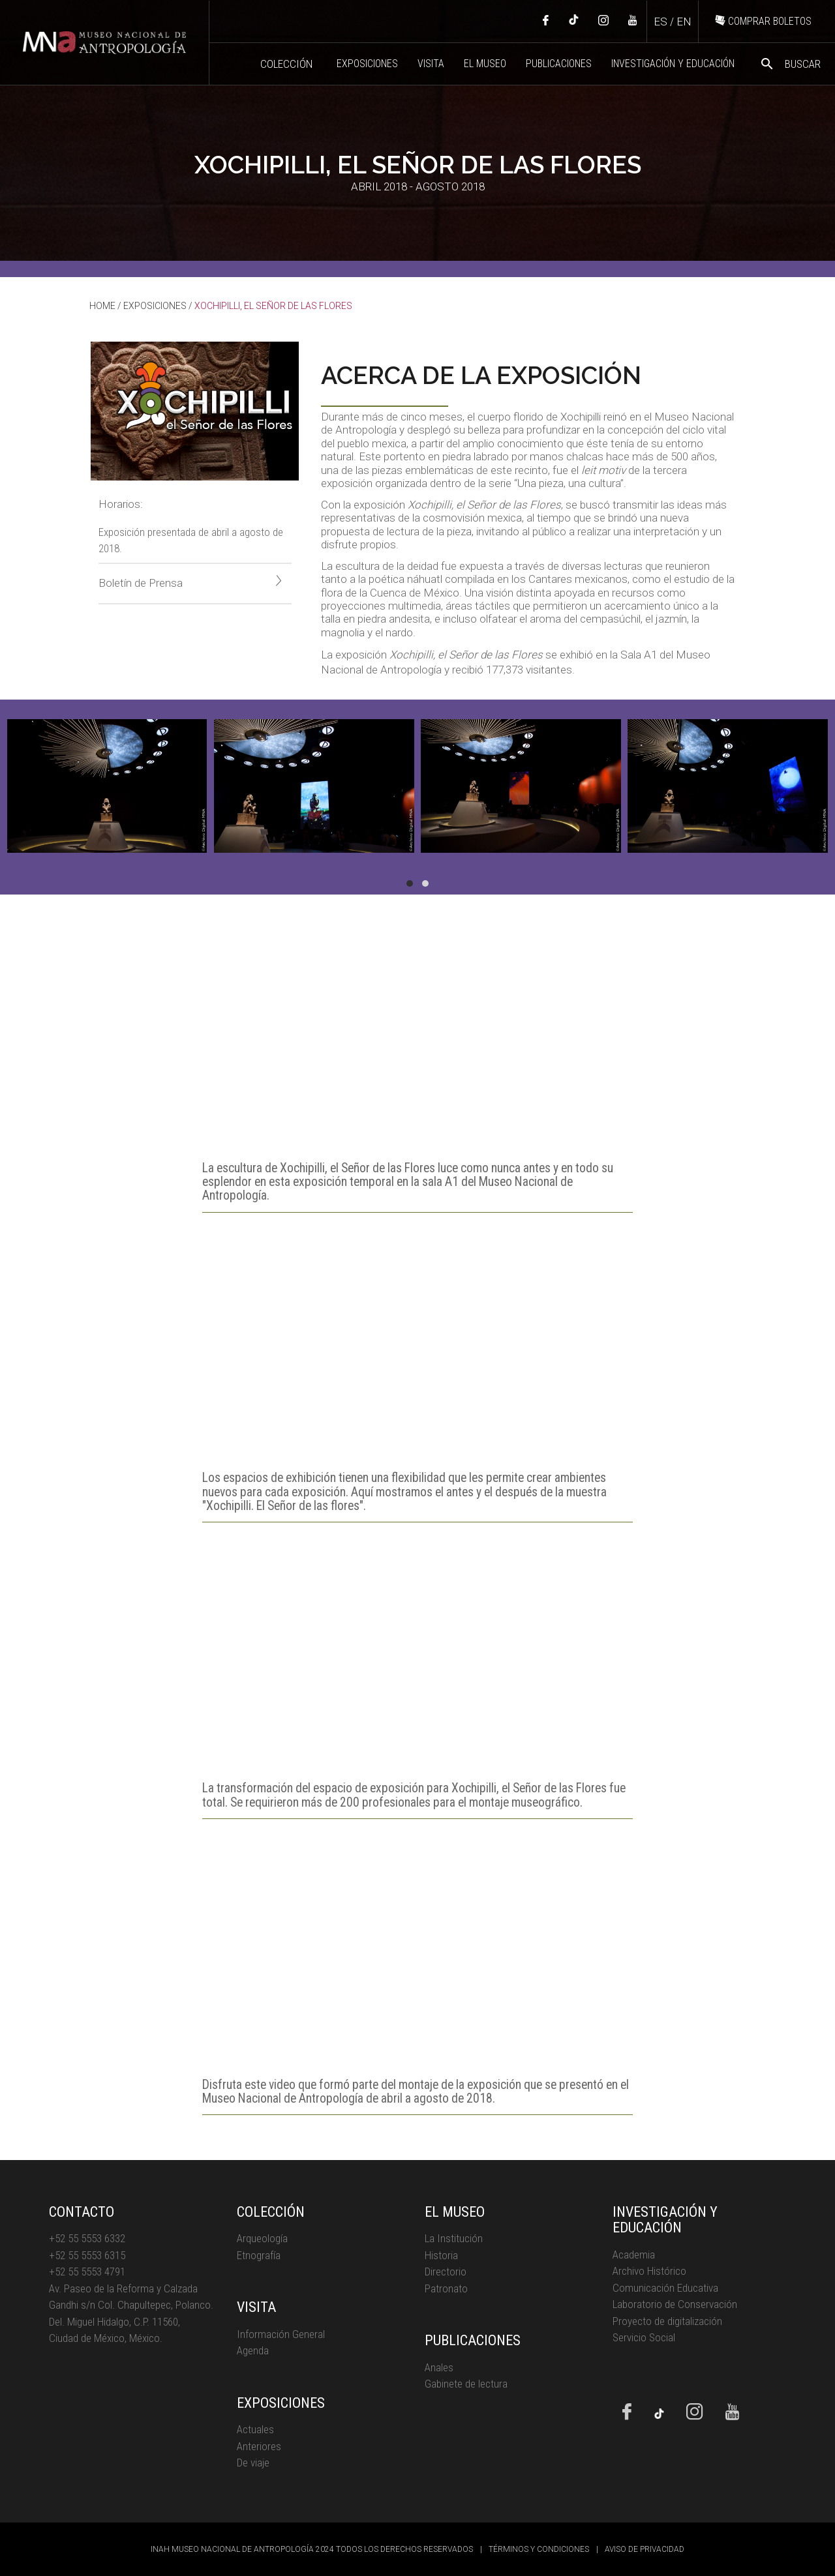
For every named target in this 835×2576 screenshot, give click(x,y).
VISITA (431, 63)
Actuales (255, 2429)
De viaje (253, 2462)
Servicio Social (644, 2337)
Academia (634, 2254)
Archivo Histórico (649, 2270)
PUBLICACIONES (559, 63)
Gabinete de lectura (466, 2383)
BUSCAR (790, 64)
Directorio (445, 2271)
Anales (439, 2367)
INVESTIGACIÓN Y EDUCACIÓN (673, 63)
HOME (102, 306)
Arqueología (262, 2238)
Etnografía (259, 2255)
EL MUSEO (485, 63)
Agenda (253, 2350)
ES (660, 21)
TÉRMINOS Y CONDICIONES (539, 2549)
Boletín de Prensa (190, 582)
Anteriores (259, 2446)
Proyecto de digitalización (667, 2321)
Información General (281, 2334)
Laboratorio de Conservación (675, 2304)
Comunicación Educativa (665, 2287)
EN (683, 21)
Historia (441, 2255)
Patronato (446, 2288)
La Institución (454, 2238)
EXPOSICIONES (367, 63)
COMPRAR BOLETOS (763, 21)
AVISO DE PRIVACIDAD (644, 2549)
